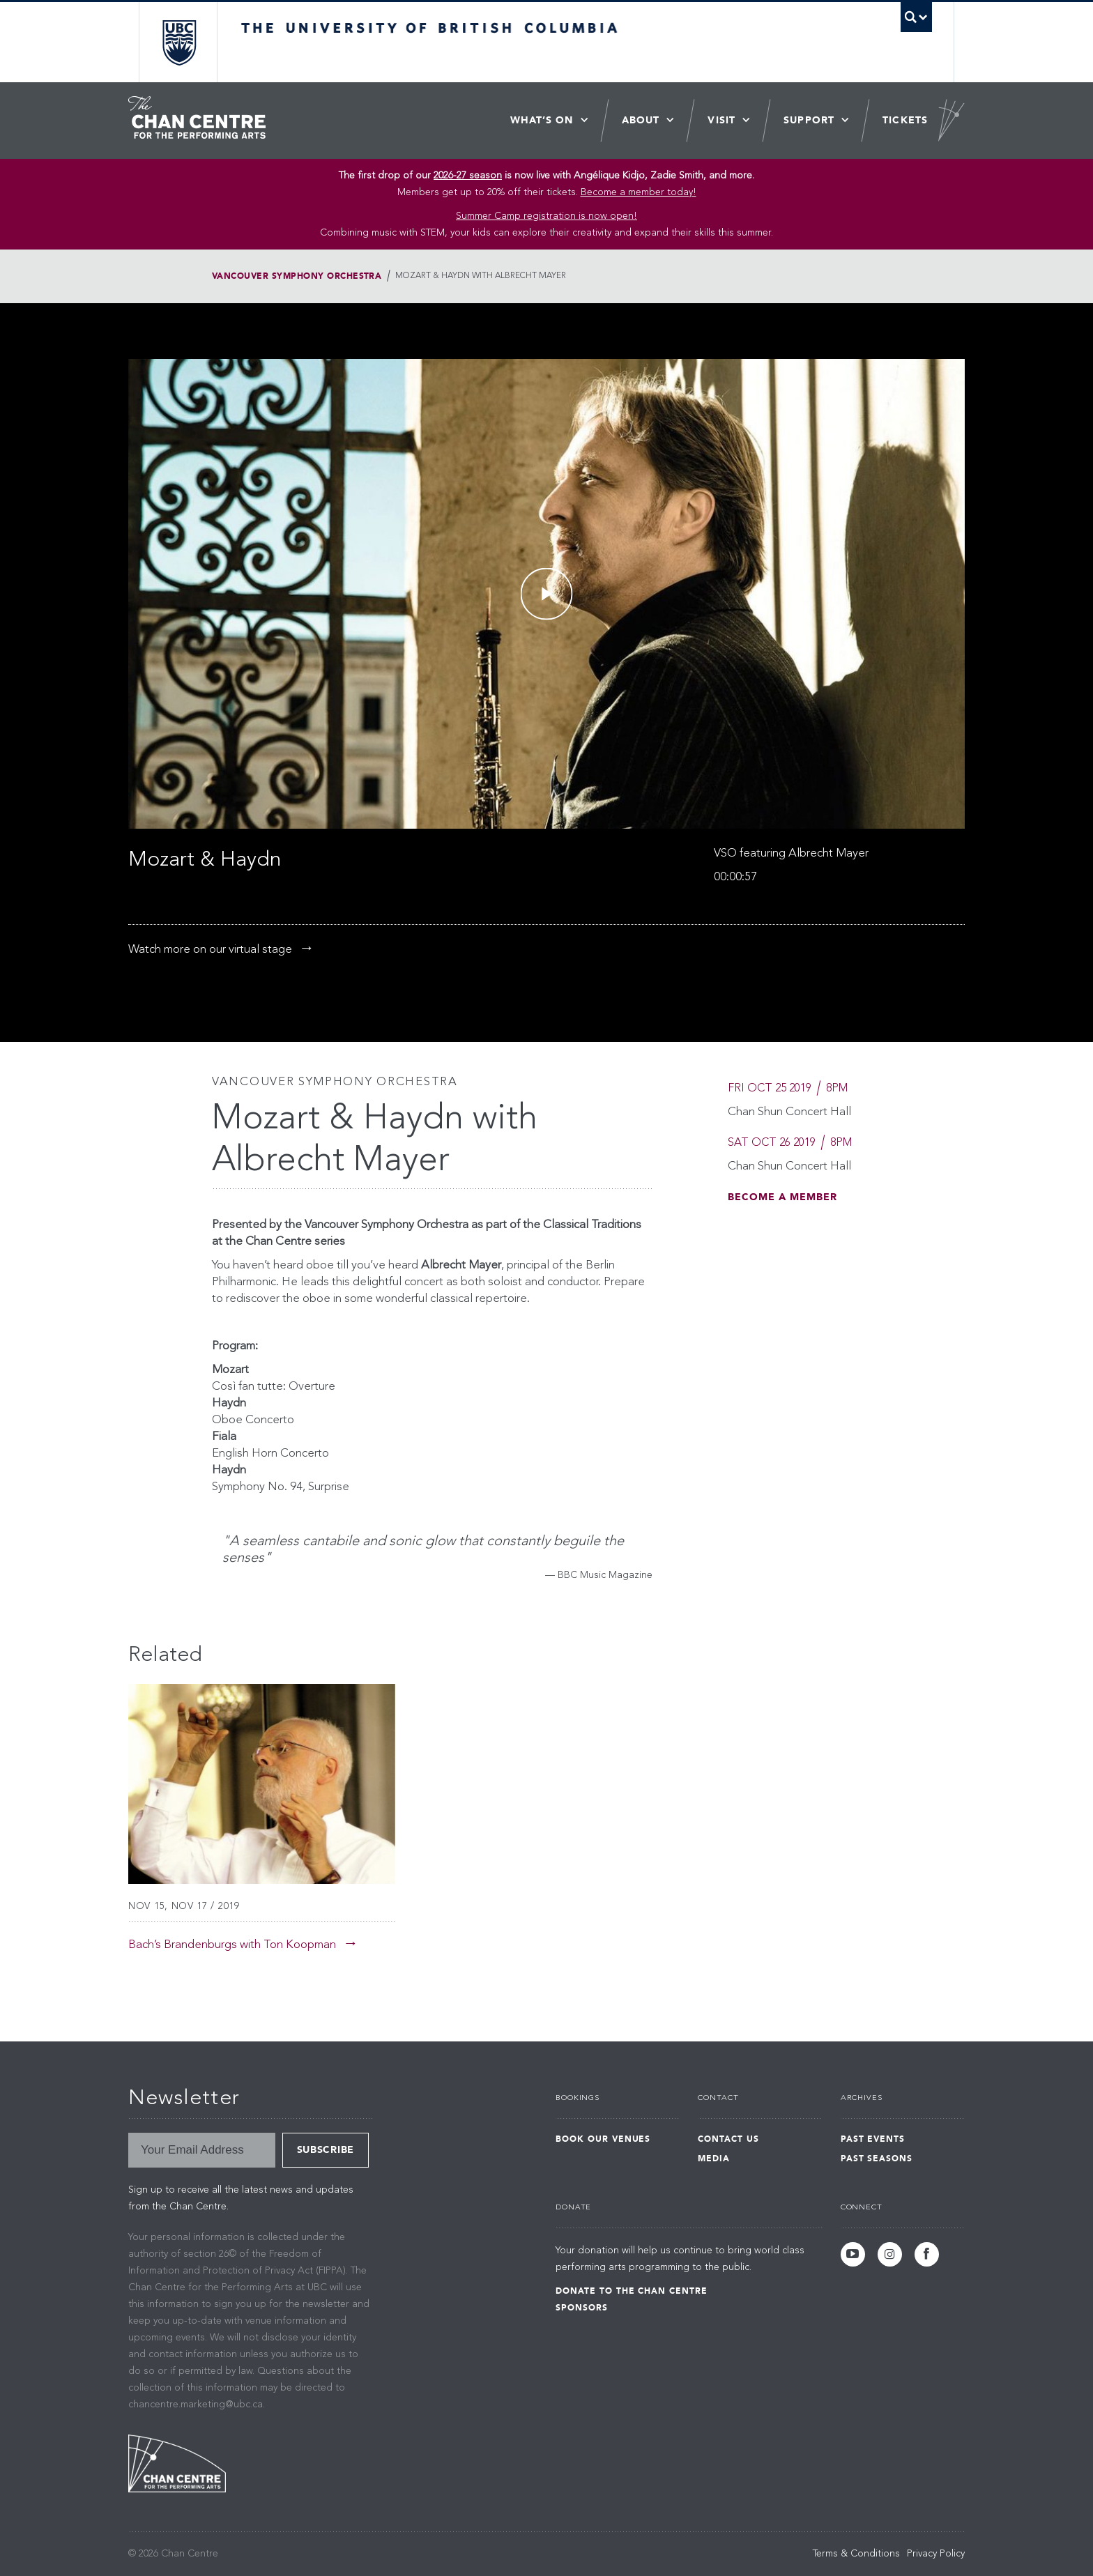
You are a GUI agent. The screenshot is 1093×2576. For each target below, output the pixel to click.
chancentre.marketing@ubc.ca (195, 2404)
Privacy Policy (936, 2554)
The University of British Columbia (179, 42)
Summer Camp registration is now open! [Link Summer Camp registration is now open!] (546, 216)
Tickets (905, 120)
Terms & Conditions (856, 2554)
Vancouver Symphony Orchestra (296, 276)
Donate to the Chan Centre (632, 2291)
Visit (721, 120)
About (641, 120)
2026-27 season (468, 176)
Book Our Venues (603, 2139)
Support (809, 120)
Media (714, 2158)
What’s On (542, 120)
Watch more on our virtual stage (210, 950)
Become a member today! (638, 192)
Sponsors (582, 2308)
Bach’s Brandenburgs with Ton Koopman (232, 1945)
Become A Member (782, 1197)
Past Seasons (877, 2158)
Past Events (873, 2139)
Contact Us (728, 2139)
